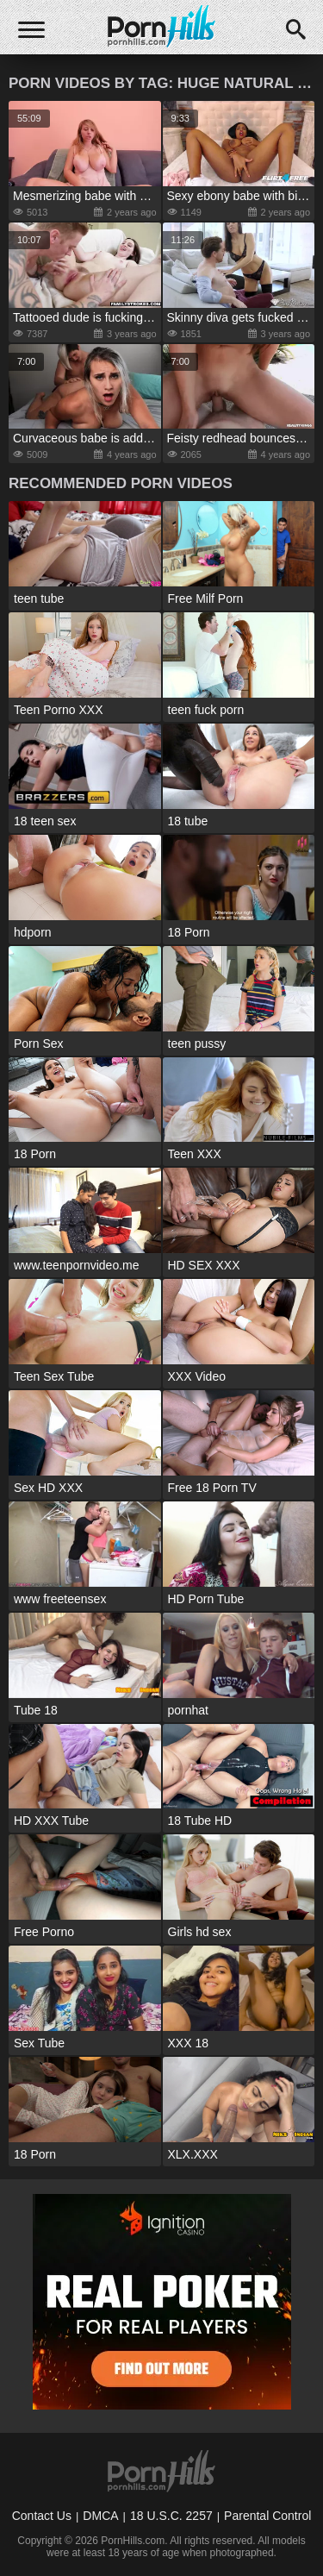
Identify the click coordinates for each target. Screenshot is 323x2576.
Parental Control (267, 2516)
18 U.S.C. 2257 (171, 2516)
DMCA (100, 2516)
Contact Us (41, 2516)
